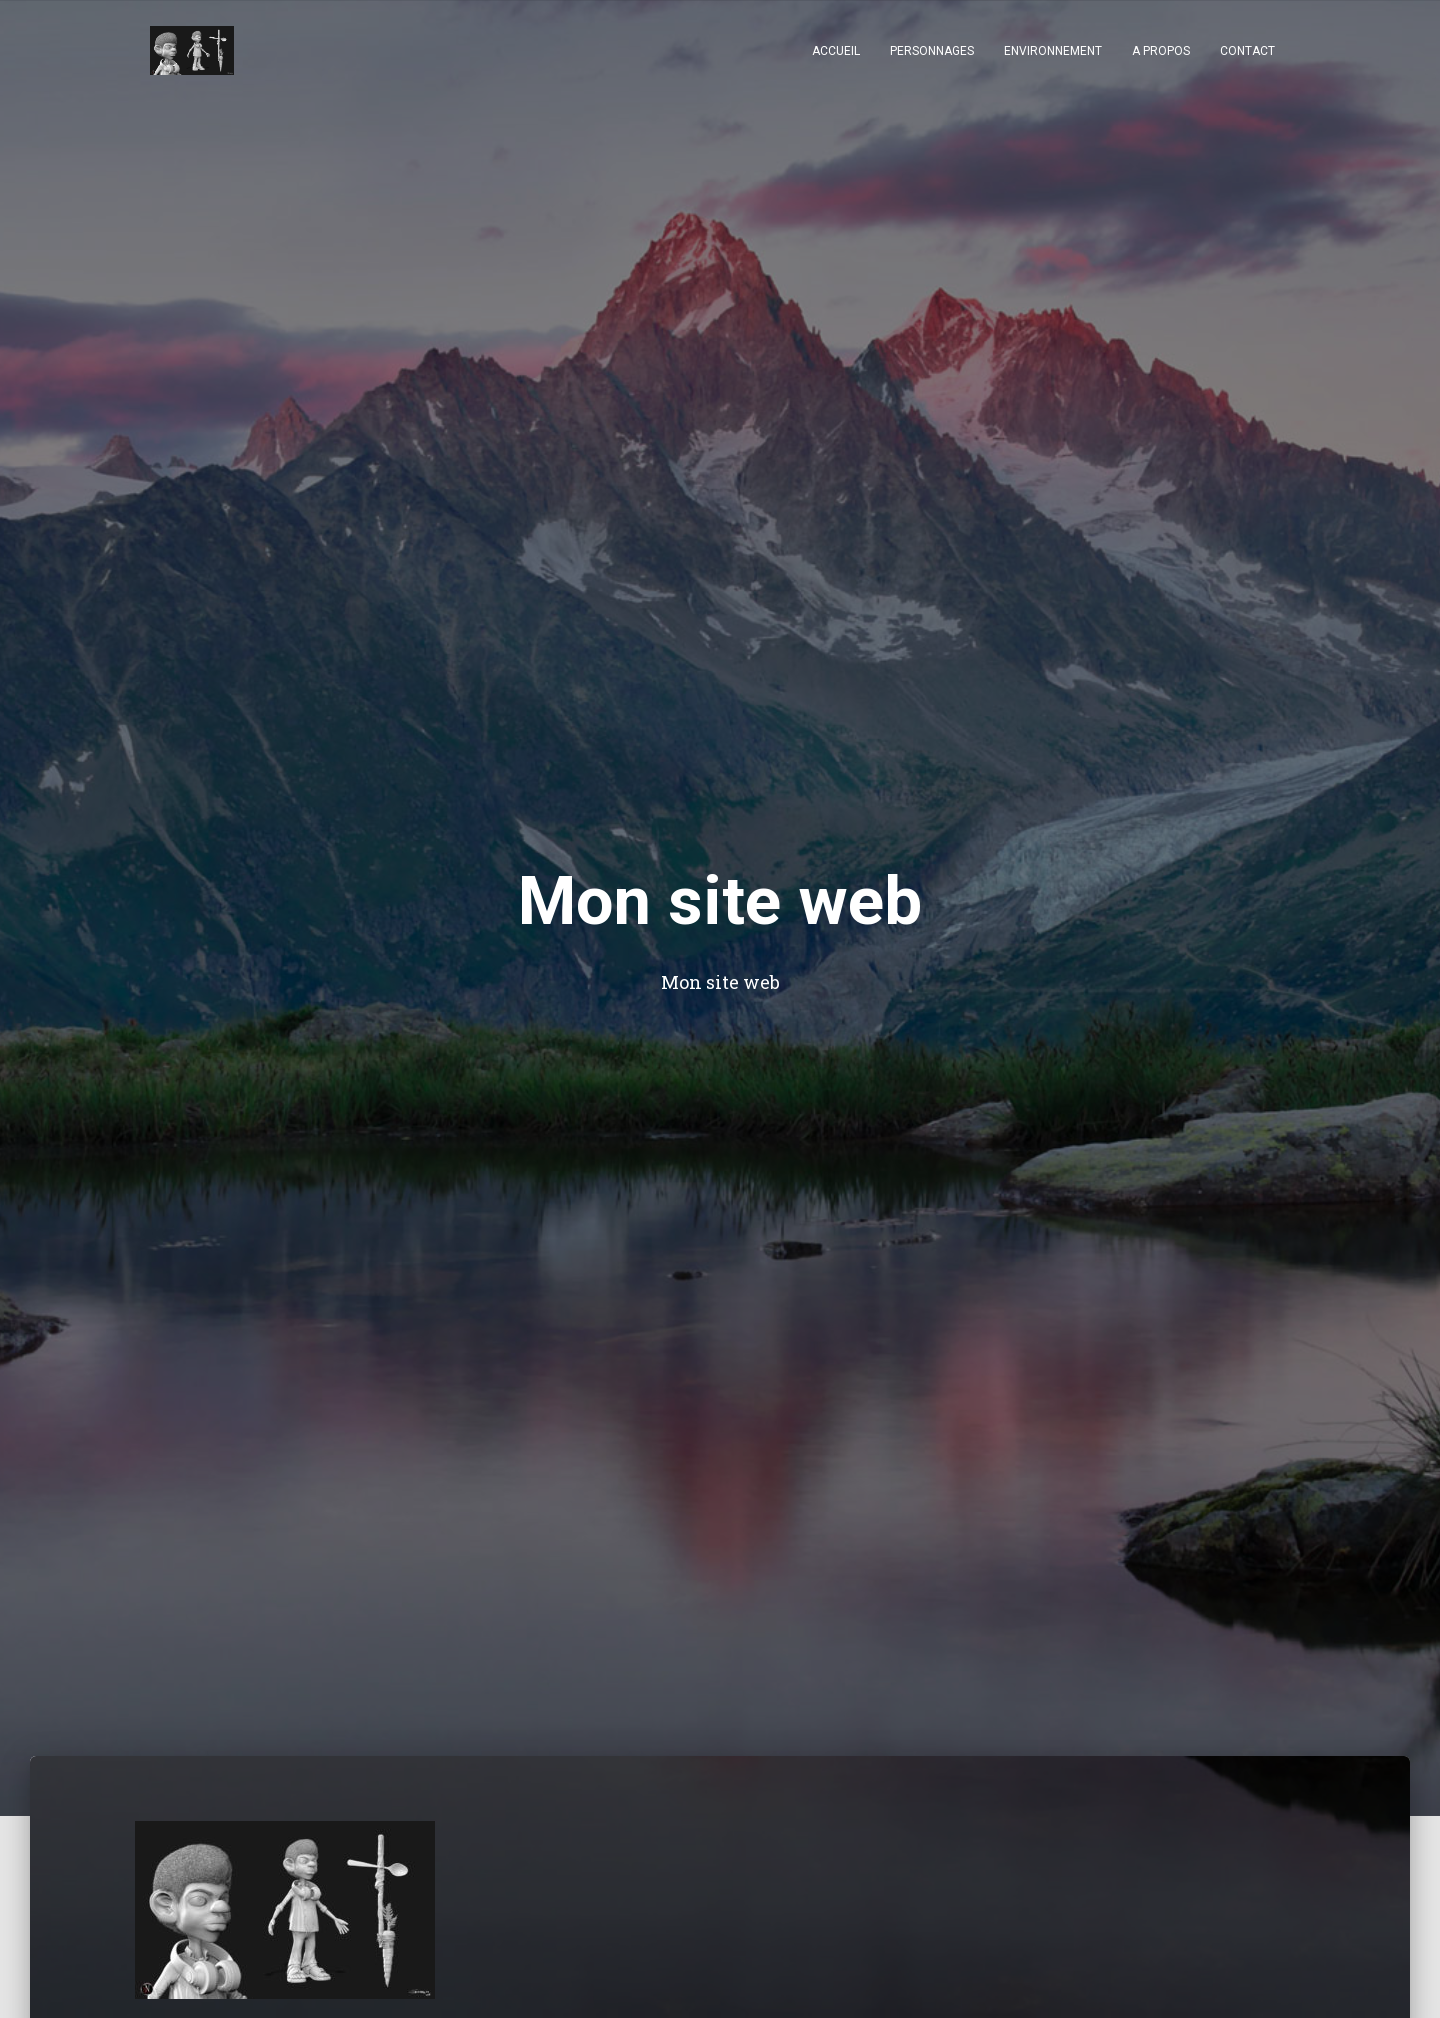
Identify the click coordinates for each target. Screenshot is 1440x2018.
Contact (1247, 51)
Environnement (1053, 51)
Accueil (836, 51)
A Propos (1161, 51)
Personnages (932, 51)
